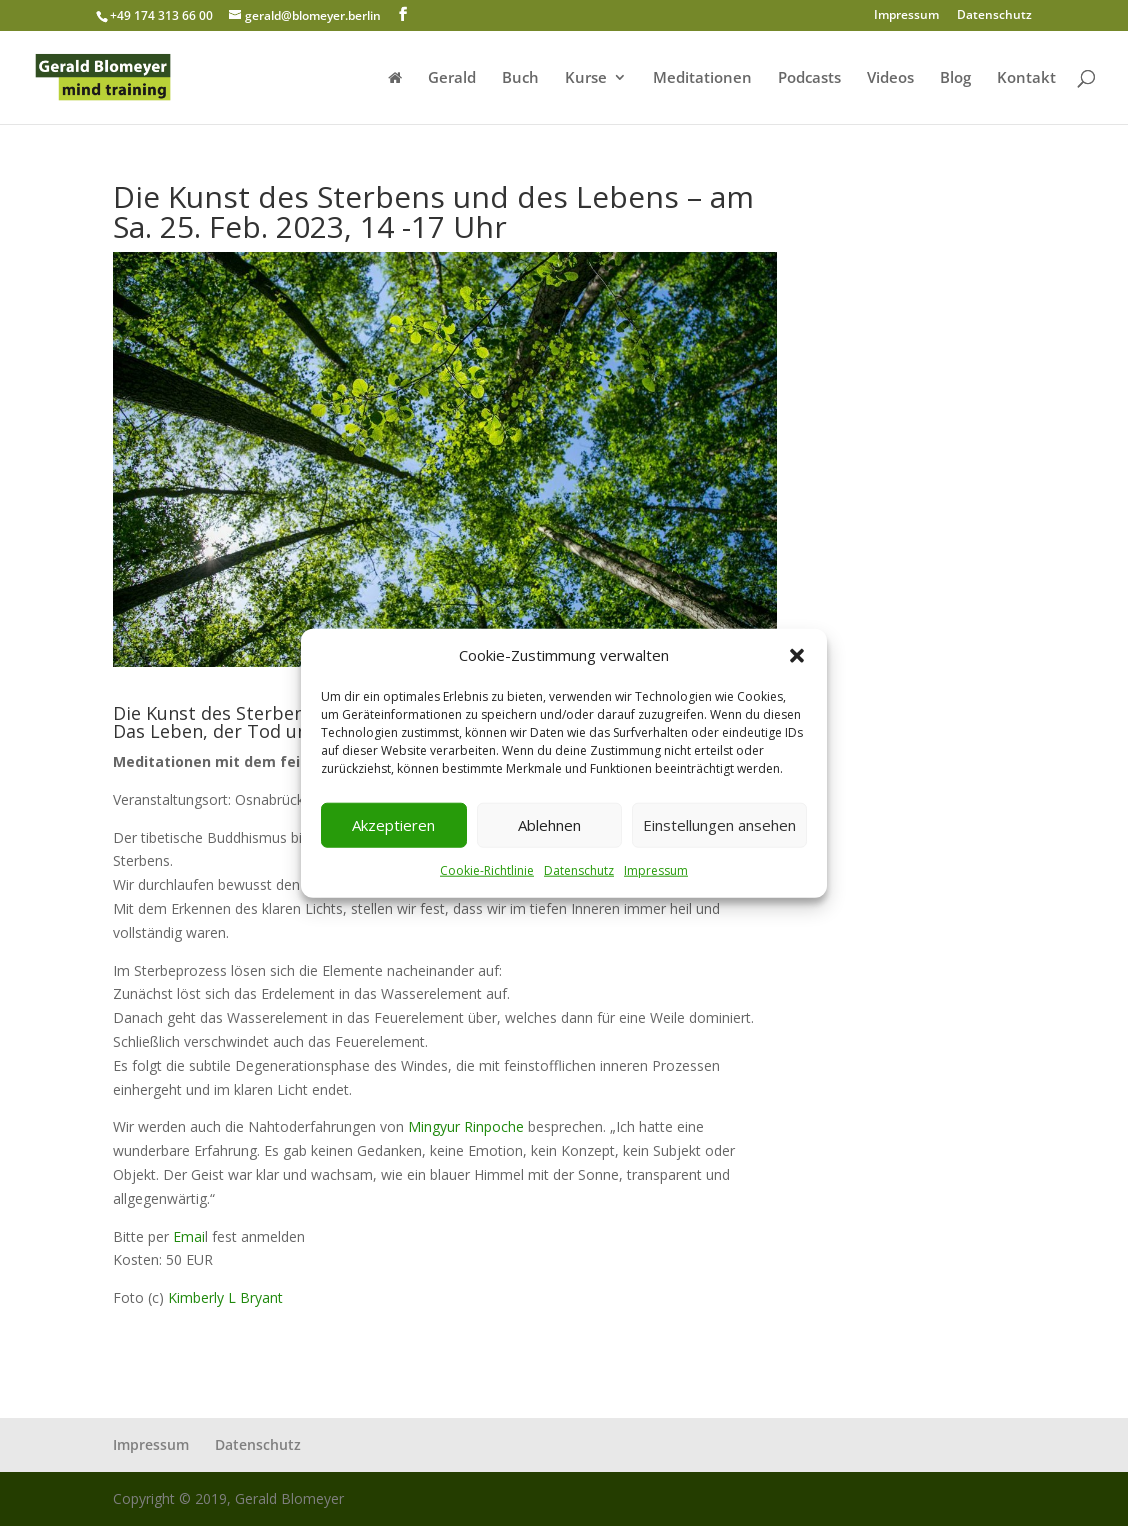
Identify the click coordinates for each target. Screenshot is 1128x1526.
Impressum (656, 870)
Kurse (586, 78)
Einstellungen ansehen (719, 825)
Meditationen (702, 78)
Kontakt (1026, 78)
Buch (520, 78)
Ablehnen (549, 825)
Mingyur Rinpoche (466, 1126)
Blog (955, 78)
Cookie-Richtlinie (487, 870)
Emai (189, 1236)
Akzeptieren (393, 825)
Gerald (452, 78)
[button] (797, 656)
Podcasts (809, 78)
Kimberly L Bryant (223, 1297)
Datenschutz (579, 870)
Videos (890, 78)
